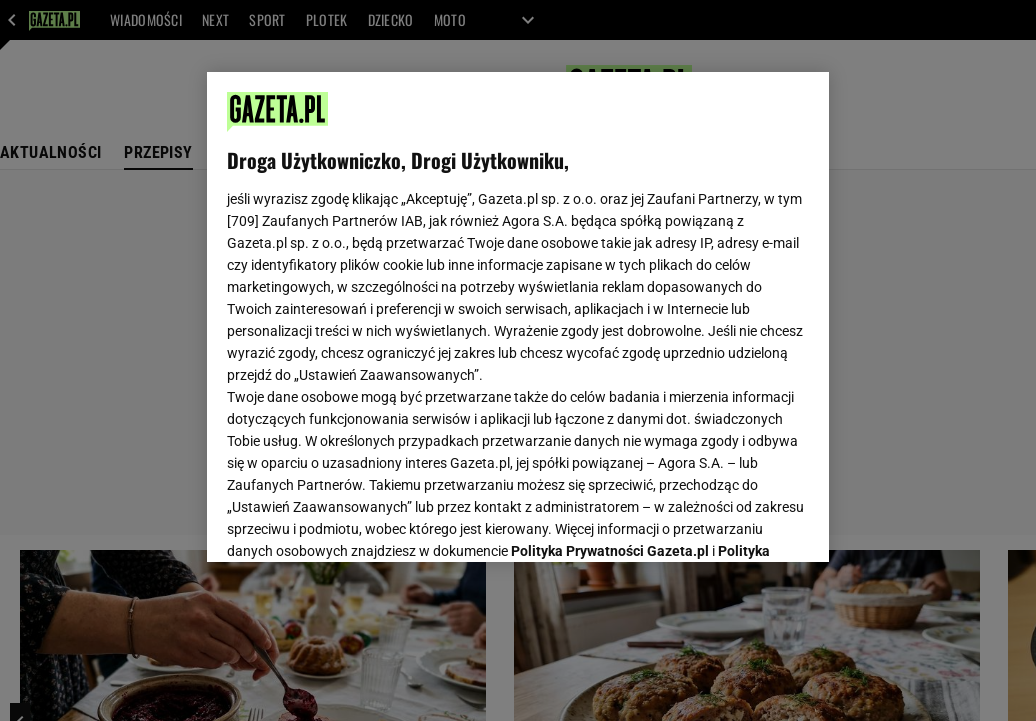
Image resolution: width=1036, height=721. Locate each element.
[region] (518, 317)
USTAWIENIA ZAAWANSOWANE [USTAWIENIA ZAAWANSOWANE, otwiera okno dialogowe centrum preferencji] (358, 522)
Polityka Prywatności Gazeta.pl (610, 297)
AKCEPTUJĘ (741, 523)
